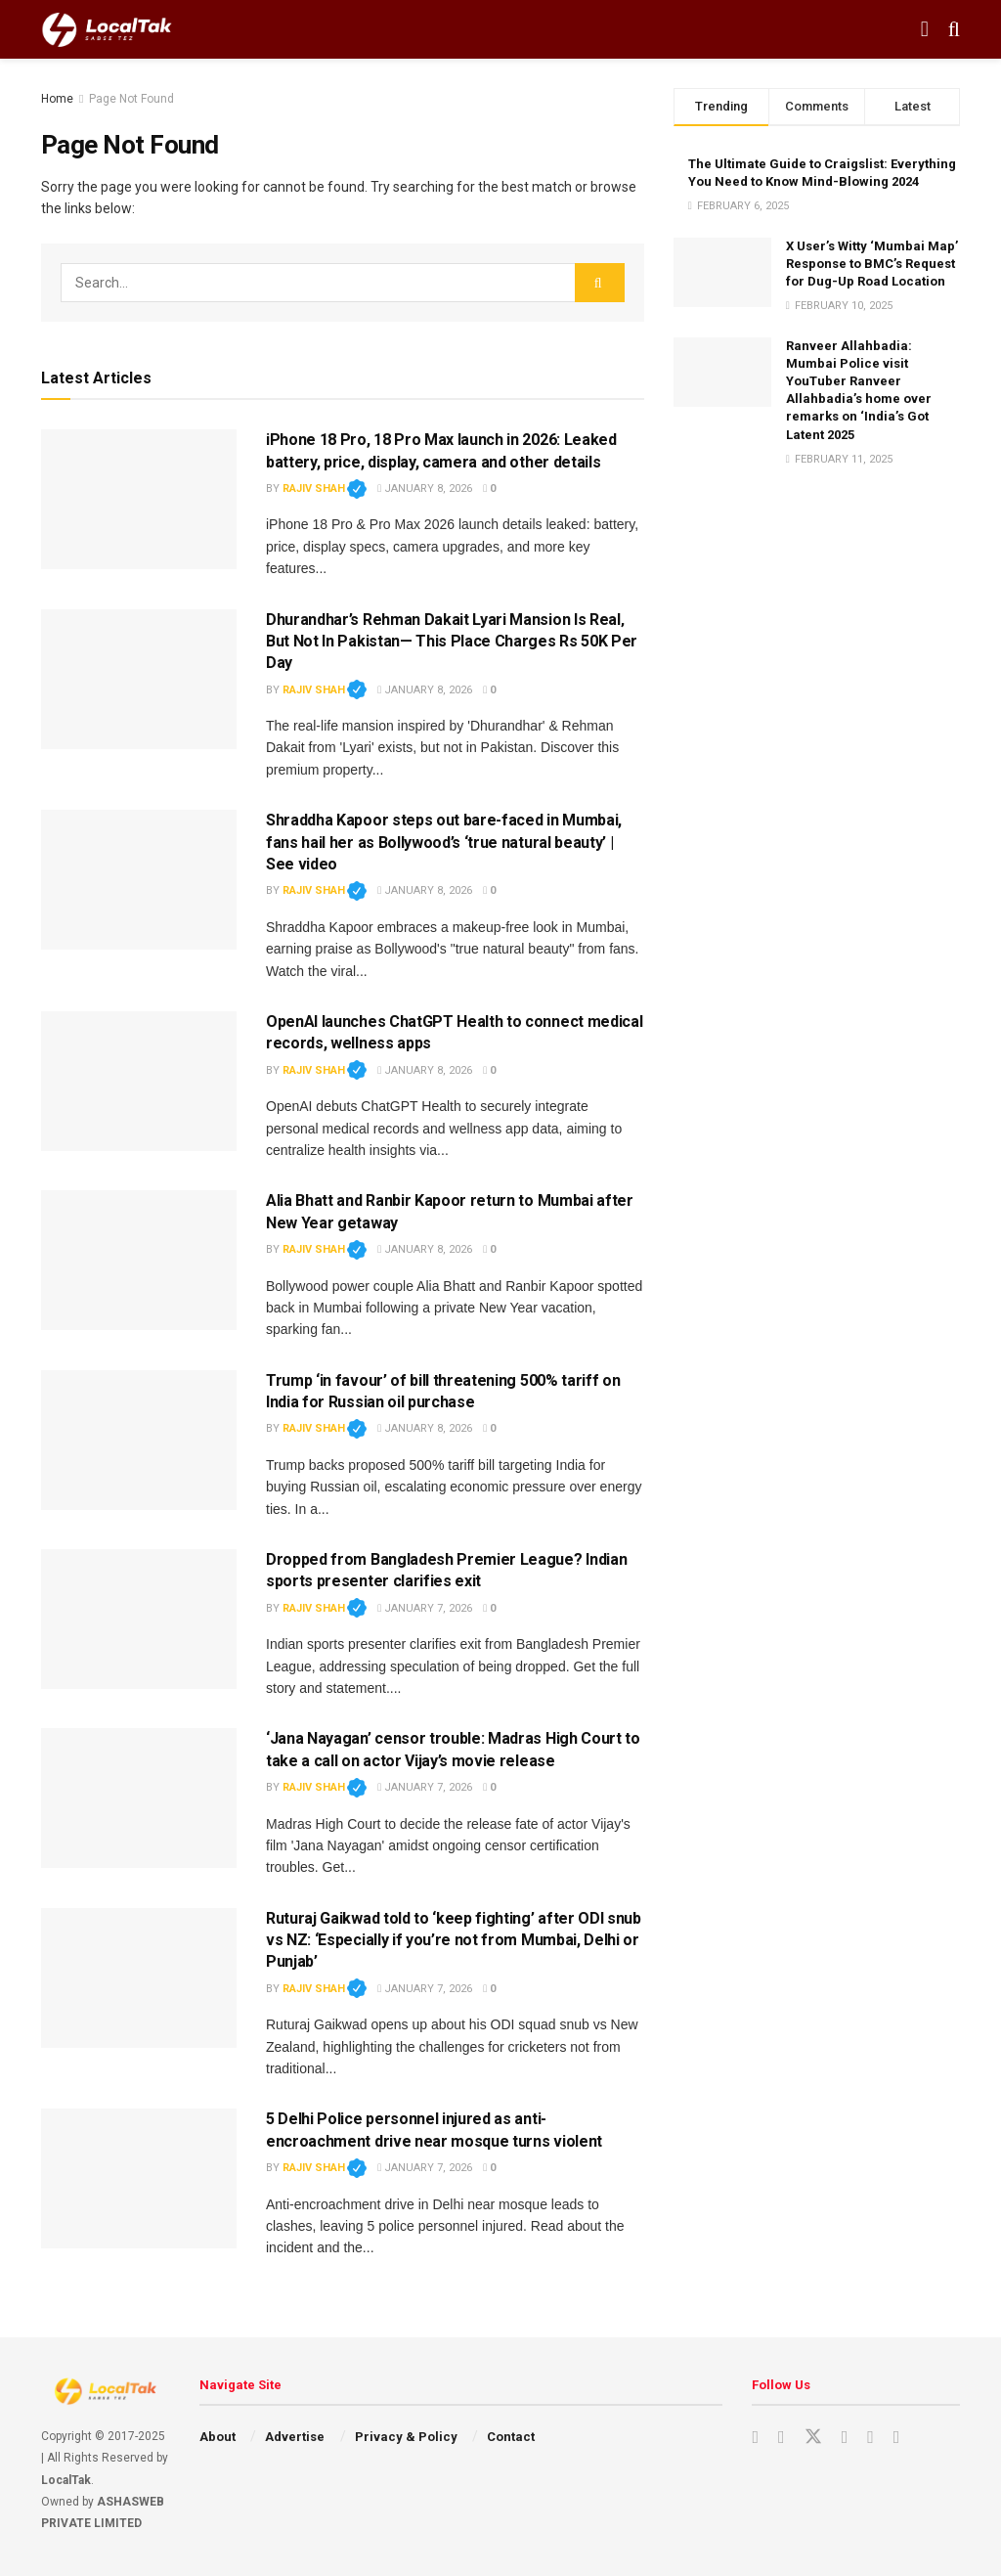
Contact (511, 2436)
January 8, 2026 (424, 488)
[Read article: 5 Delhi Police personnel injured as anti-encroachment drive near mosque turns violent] (139, 2178)
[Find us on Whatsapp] (896, 2437)
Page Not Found (131, 99)
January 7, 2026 (424, 1608)
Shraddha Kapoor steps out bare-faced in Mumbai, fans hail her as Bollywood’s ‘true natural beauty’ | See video (444, 842)
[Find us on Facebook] (845, 2437)
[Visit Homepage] (107, 29)
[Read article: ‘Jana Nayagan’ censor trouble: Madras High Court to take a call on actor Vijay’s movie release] (139, 1798)
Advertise (295, 2436)
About (217, 2436)
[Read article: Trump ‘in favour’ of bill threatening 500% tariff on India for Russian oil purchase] (139, 1440)
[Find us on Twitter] (813, 2437)
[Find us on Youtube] (755, 2437)
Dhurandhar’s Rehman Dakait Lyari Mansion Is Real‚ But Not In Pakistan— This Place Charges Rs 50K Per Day (451, 641)
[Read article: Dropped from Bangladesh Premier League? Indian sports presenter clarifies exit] (139, 1619)
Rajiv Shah (325, 488)
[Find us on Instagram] (781, 2437)
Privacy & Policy (406, 2436)
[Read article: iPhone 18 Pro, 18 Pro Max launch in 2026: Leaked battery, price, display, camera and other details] (139, 499)
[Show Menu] (925, 29)
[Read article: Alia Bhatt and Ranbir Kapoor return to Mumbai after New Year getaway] (139, 1260)
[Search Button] (954, 29)
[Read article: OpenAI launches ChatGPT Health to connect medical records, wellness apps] (139, 1081)
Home (57, 99)
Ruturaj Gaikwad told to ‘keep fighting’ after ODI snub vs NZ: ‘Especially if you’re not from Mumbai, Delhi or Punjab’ (453, 1940)
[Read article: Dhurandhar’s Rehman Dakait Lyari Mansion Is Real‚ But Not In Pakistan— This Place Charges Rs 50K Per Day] (139, 679)
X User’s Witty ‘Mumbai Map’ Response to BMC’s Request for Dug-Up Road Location (872, 264)
